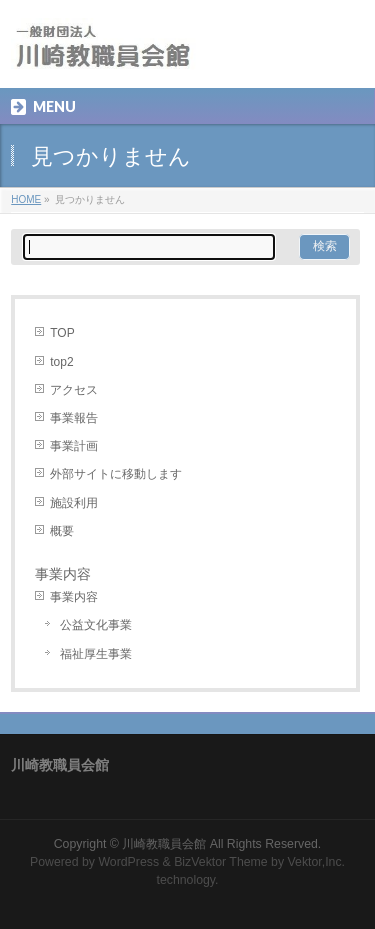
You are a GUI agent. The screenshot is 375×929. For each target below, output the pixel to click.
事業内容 (74, 597)
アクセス (74, 390)
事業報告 (74, 418)
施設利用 (74, 503)
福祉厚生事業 (96, 654)
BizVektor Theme (221, 862)
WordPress (128, 862)
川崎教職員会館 (164, 844)
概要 (62, 531)
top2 (61, 362)
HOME (26, 199)
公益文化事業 (96, 625)
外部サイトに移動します (116, 474)
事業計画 (74, 446)
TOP (62, 333)
